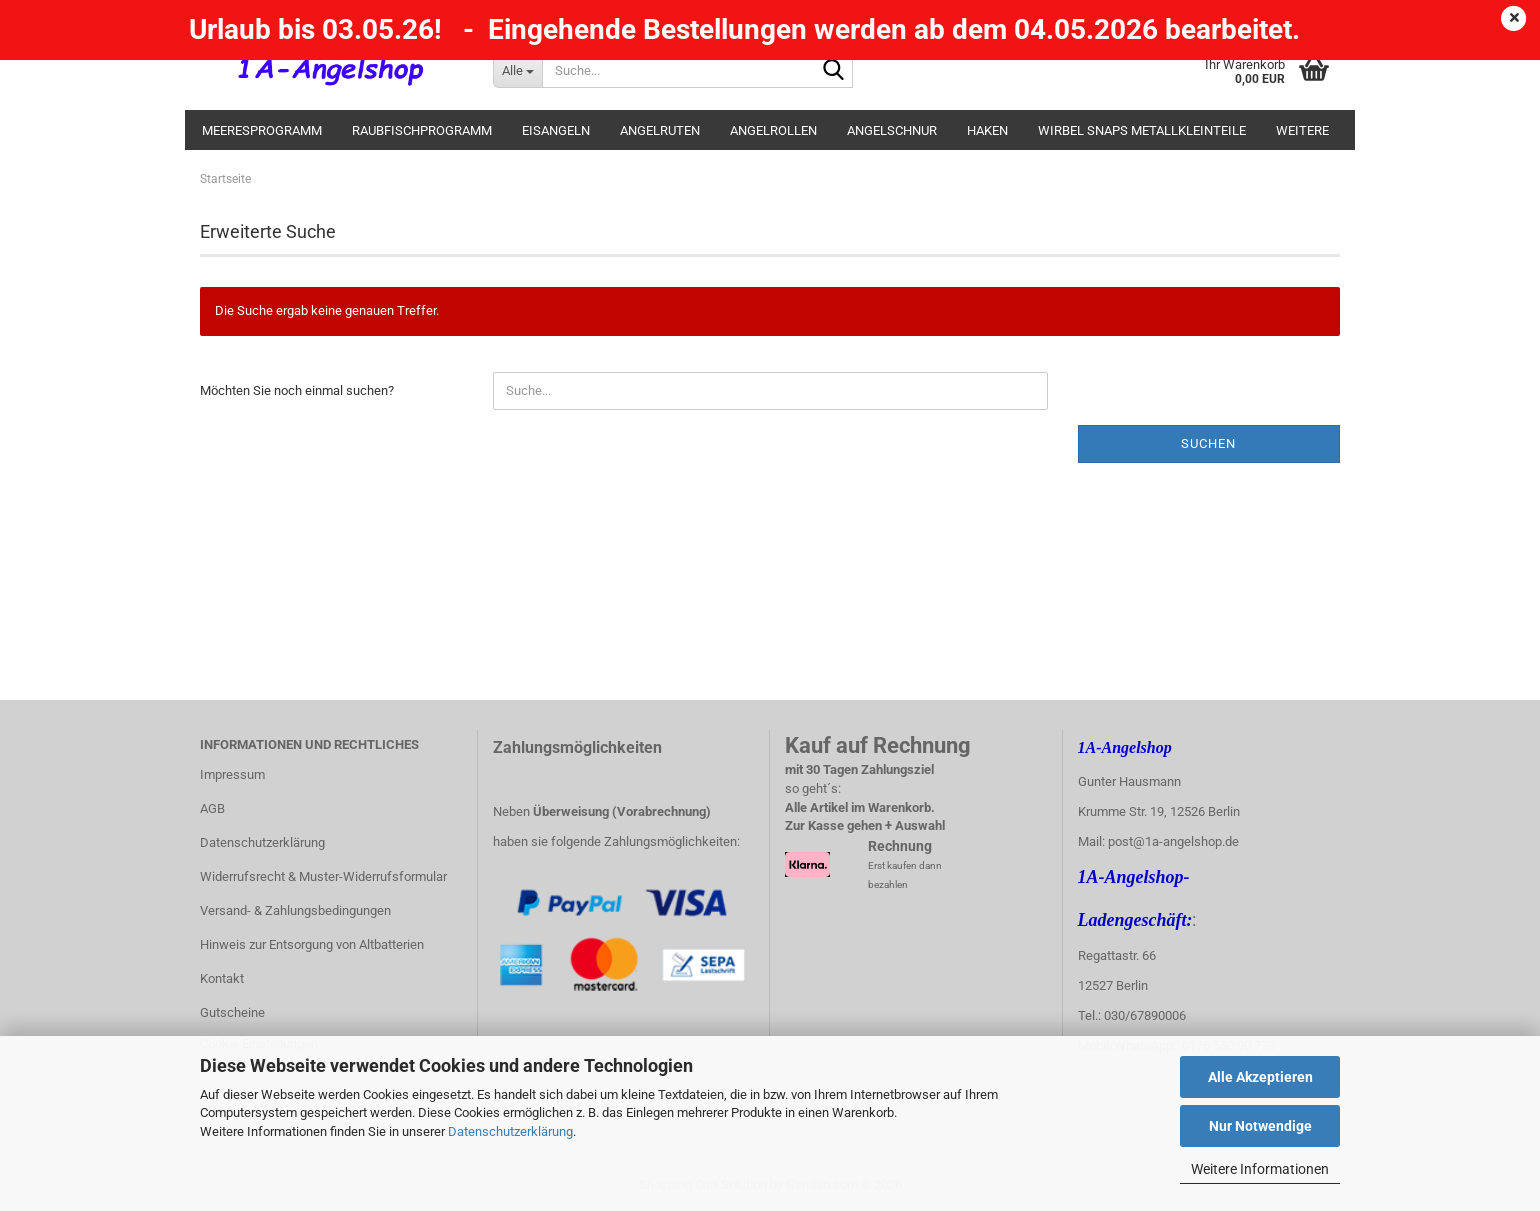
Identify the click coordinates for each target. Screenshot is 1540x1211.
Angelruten (660, 130)
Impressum (232, 774)
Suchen (1208, 443)
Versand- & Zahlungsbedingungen (295, 910)
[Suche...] (517, 70)
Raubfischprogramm (422, 130)
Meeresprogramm (262, 130)
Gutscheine (232, 1012)
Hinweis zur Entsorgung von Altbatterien (312, 944)
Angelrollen (773, 130)
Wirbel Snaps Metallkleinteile (1142, 130)
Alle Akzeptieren (1260, 1077)
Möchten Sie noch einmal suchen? (297, 390)
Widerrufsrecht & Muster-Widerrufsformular (323, 876)
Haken (987, 130)
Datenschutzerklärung (510, 1131)
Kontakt (222, 978)
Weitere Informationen (1260, 1169)
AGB (212, 808)
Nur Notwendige (1260, 1126)
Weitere (1302, 130)
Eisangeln (556, 130)
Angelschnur (892, 130)
